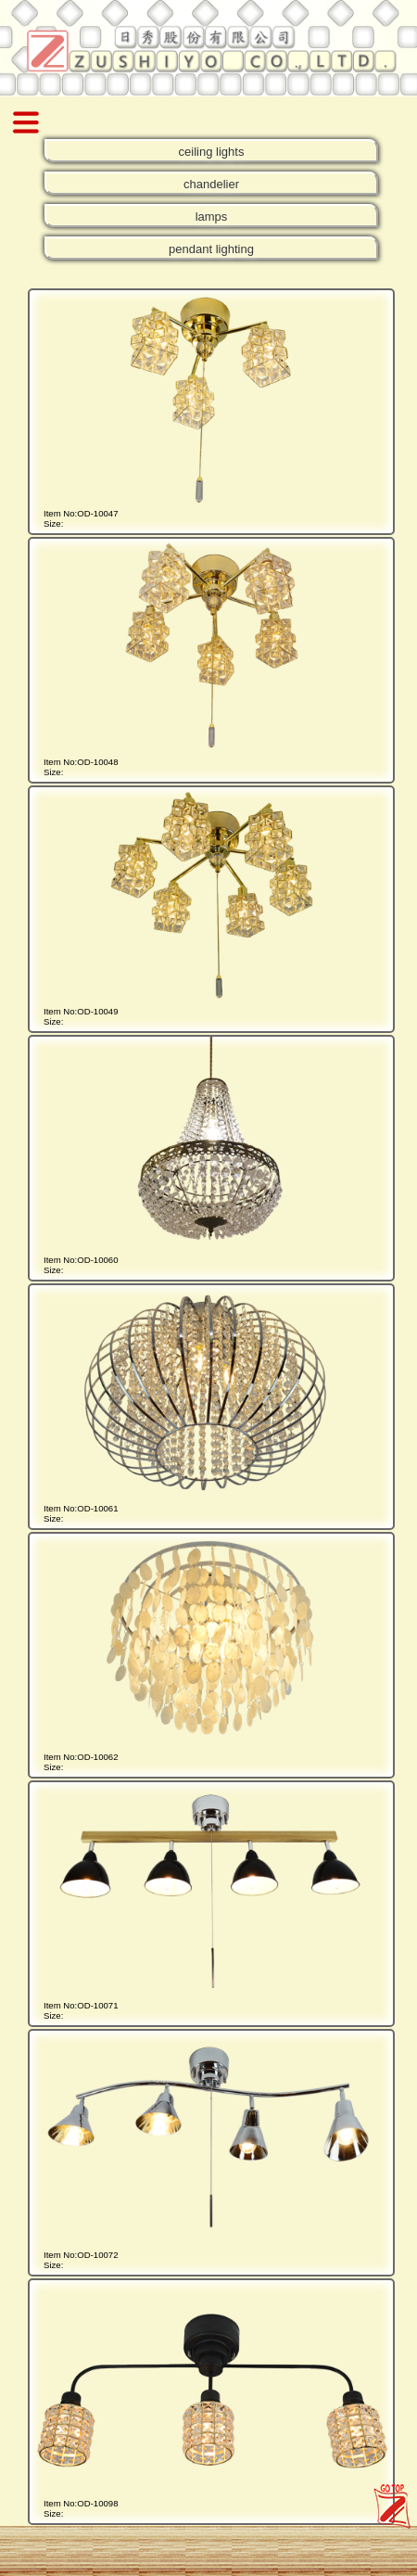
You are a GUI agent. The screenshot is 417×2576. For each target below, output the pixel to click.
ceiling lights (212, 152)
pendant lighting (211, 249)
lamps (212, 216)
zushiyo (388, 2489)
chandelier (211, 184)
